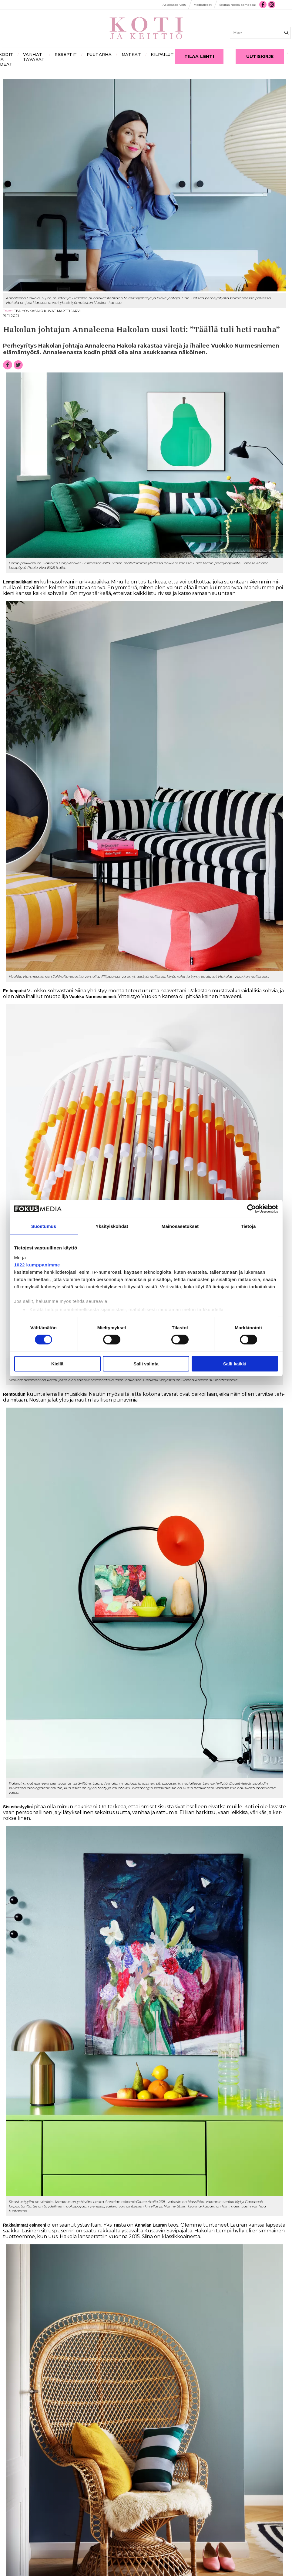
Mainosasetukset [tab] (180, 1226)
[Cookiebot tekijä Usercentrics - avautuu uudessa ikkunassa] (251, 1208)
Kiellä (57, 1363)
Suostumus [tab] (43, 1226)
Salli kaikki (235, 1363)
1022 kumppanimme (37, 1264)
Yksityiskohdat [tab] (112, 1226)
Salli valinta (146, 1363)
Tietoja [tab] (248, 1226)
